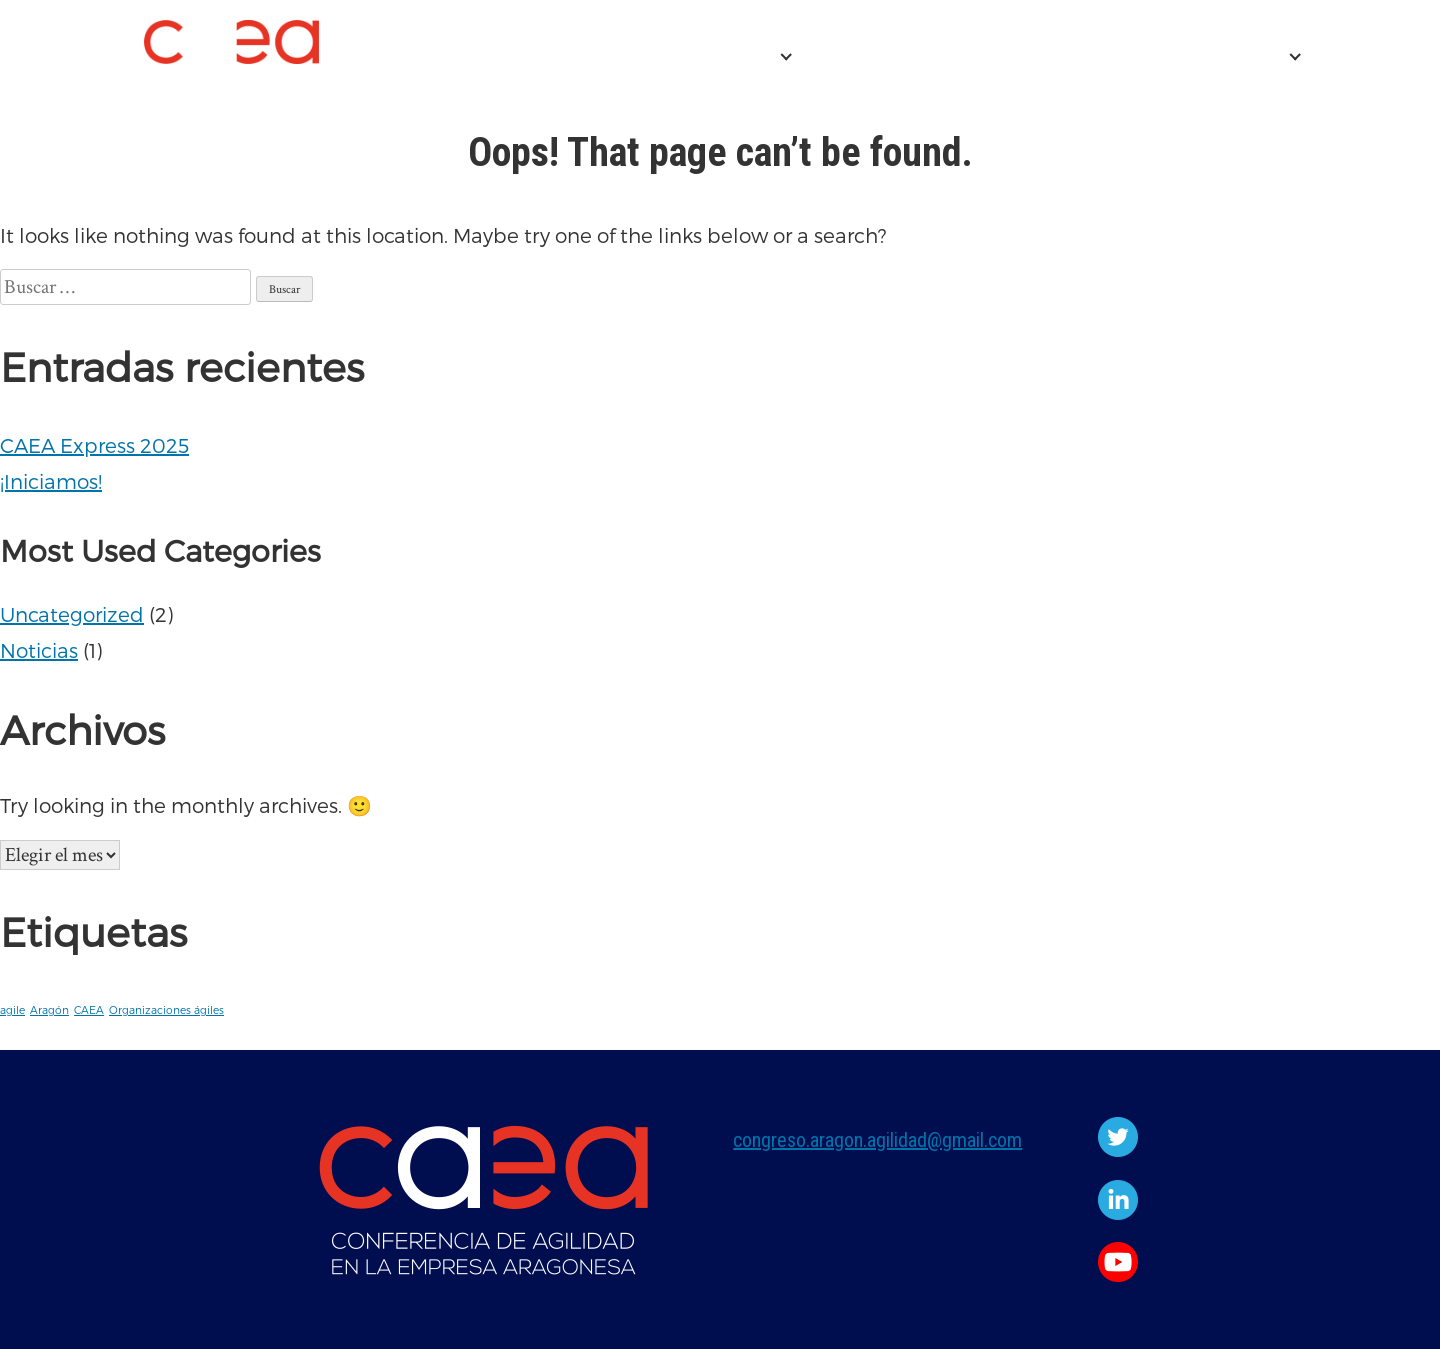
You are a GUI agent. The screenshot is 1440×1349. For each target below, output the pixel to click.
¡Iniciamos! (51, 481)
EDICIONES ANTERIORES (1155, 57)
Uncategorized (72, 614)
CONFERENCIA (695, 57)
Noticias (39, 650)
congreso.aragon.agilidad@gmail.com (877, 1140)
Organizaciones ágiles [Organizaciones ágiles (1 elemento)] (166, 1009)
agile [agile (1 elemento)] (12, 1009)
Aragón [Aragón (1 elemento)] (49, 1009)
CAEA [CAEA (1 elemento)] (89, 1009)
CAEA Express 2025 (907, 57)
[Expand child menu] (786, 57)
